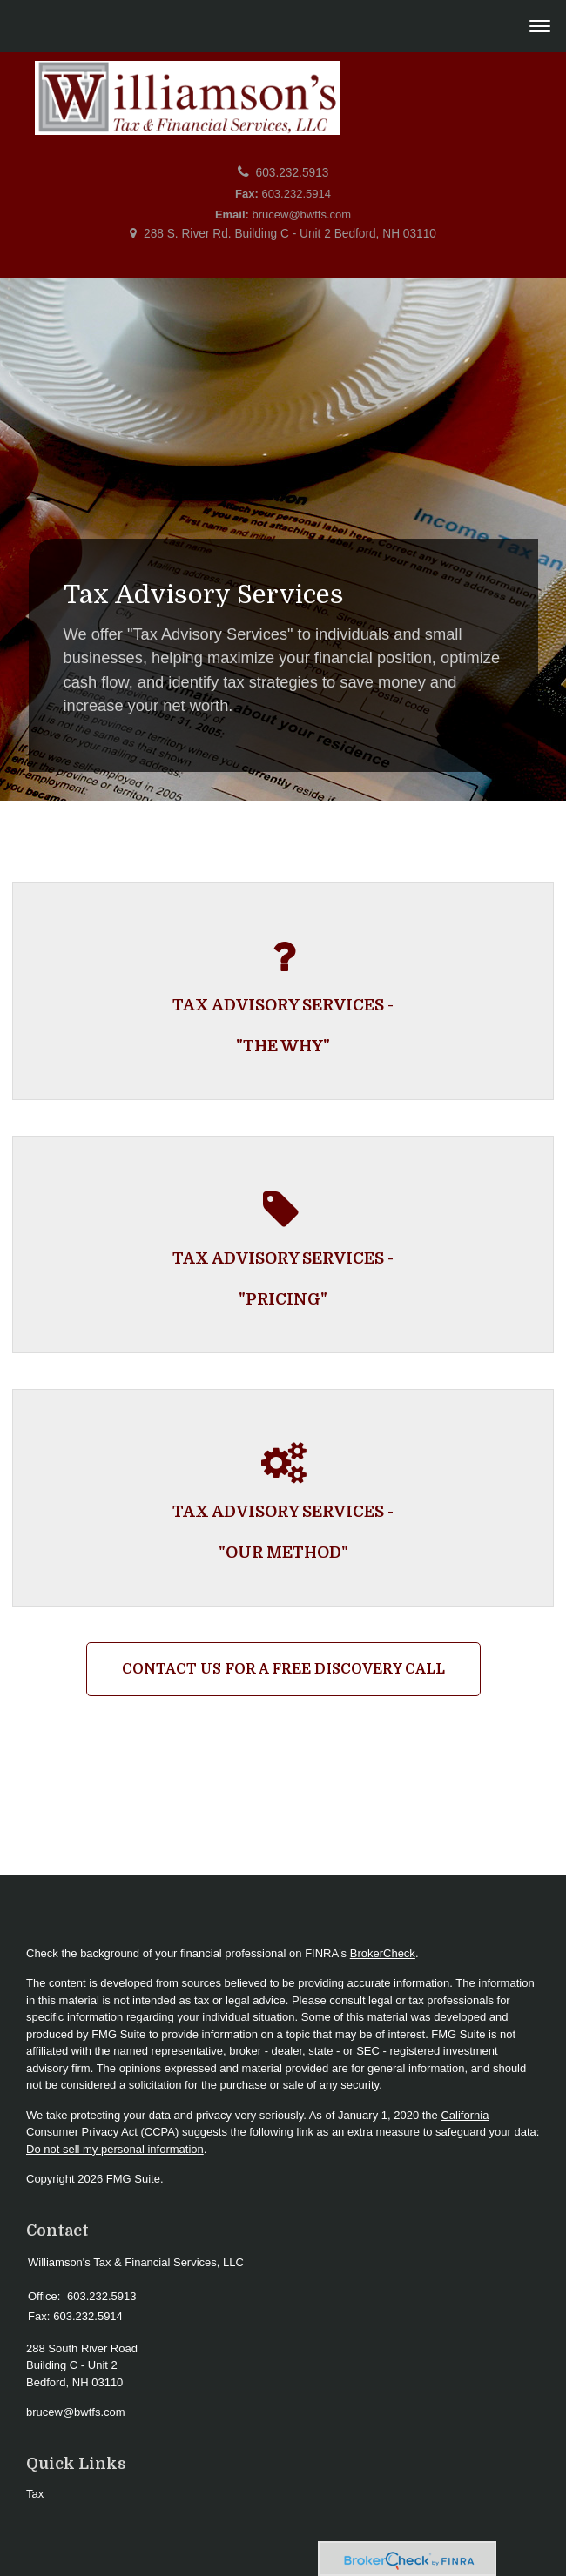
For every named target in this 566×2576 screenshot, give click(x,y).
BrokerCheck (382, 1953)
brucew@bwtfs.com (302, 214)
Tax (35, 2493)
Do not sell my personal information (115, 2149)
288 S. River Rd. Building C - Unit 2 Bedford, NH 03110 (290, 233)
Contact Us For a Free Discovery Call (283, 1669)
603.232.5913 (292, 172)
